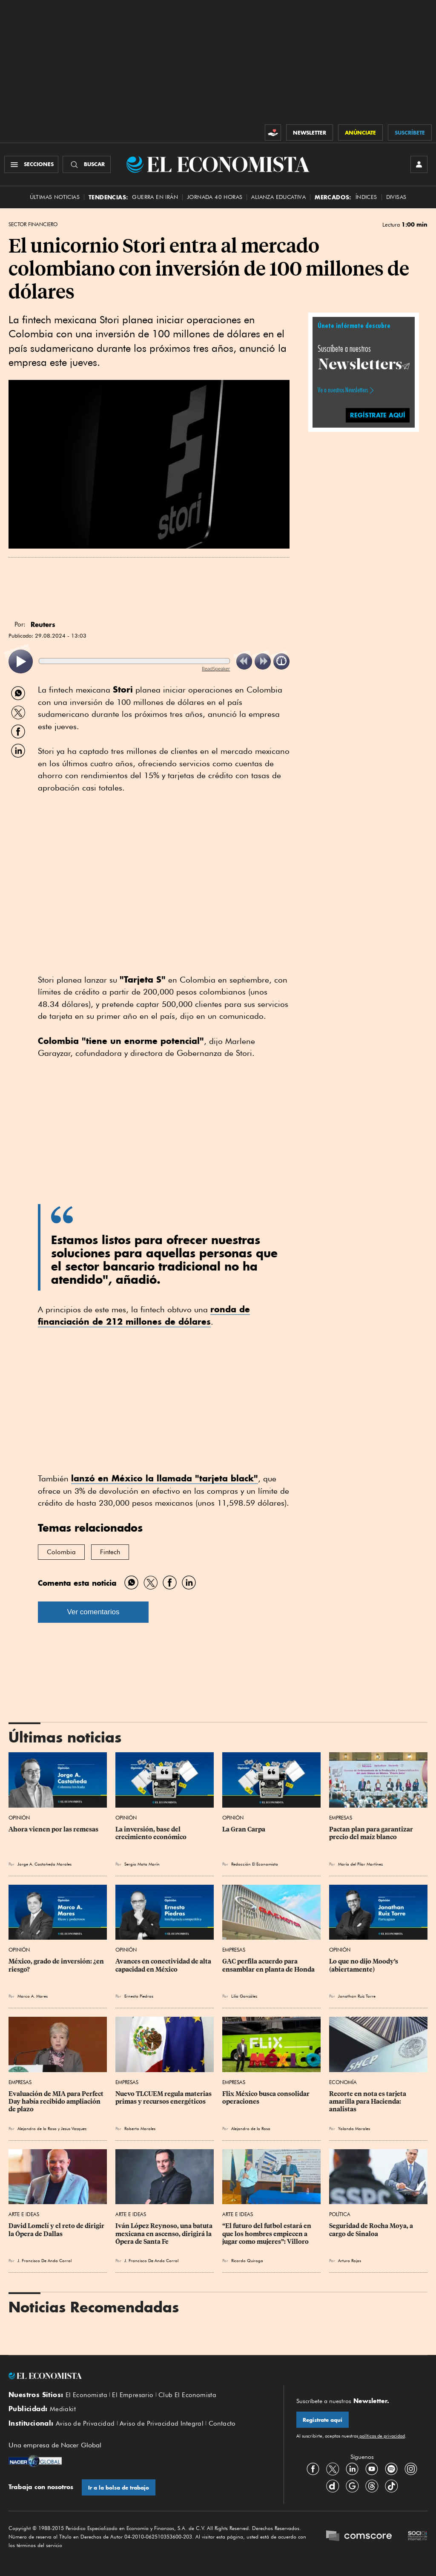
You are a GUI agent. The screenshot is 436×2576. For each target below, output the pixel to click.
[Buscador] (87, 164)
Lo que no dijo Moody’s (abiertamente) (364, 1965)
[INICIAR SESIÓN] (418, 164)
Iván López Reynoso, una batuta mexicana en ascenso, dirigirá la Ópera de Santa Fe (164, 2233)
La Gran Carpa (243, 1829)
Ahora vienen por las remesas (53, 1829)
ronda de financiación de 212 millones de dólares (144, 1315)
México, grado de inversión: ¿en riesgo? (57, 1965)
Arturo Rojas (349, 2260)
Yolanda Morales (354, 2128)
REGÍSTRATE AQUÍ (377, 415)
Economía (343, 2082)
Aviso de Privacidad (85, 2423)
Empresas (340, 1817)
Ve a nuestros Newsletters (343, 390)
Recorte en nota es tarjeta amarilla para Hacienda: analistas (368, 2101)
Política (339, 2214)
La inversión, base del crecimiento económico (150, 1833)
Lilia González (244, 1995)
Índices (366, 197)
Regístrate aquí (322, 2420)
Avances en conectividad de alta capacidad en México (163, 1965)
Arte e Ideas (24, 2214)
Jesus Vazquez (73, 2128)
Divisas (396, 197)
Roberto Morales (139, 2128)
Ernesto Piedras (138, 1995)
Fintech (110, 1552)
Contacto (222, 2423)
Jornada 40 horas (214, 197)
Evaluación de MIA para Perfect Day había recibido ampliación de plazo (57, 2101)
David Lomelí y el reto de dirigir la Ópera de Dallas (57, 2229)
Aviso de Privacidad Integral (162, 2423)
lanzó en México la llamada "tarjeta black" (164, 1478)
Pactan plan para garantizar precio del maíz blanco (371, 1833)
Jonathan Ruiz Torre (357, 1995)
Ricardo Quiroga (247, 2260)
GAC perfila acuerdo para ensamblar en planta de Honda (268, 1965)
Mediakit (63, 2409)
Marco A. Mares (32, 1995)
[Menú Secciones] (31, 164)
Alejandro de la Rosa (37, 2128)
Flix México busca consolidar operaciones (266, 2097)
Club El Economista (187, 2395)
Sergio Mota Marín (142, 1863)
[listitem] (21, 662)
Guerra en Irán (155, 197)
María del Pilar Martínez (360, 1863)
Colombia (61, 1552)
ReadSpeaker (216, 668)
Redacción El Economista (254, 1863)
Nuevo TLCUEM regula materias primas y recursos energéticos (164, 2097)
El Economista (86, 2395)
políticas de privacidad (381, 2436)
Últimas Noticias (55, 197)
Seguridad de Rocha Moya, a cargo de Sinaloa (371, 2229)
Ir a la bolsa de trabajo (118, 2487)
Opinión (19, 1817)
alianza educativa (278, 197)
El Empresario (132, 2395)
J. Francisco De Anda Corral (44, 2260)
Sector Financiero (33, 224)
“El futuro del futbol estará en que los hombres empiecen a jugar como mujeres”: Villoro (267, 2233)
